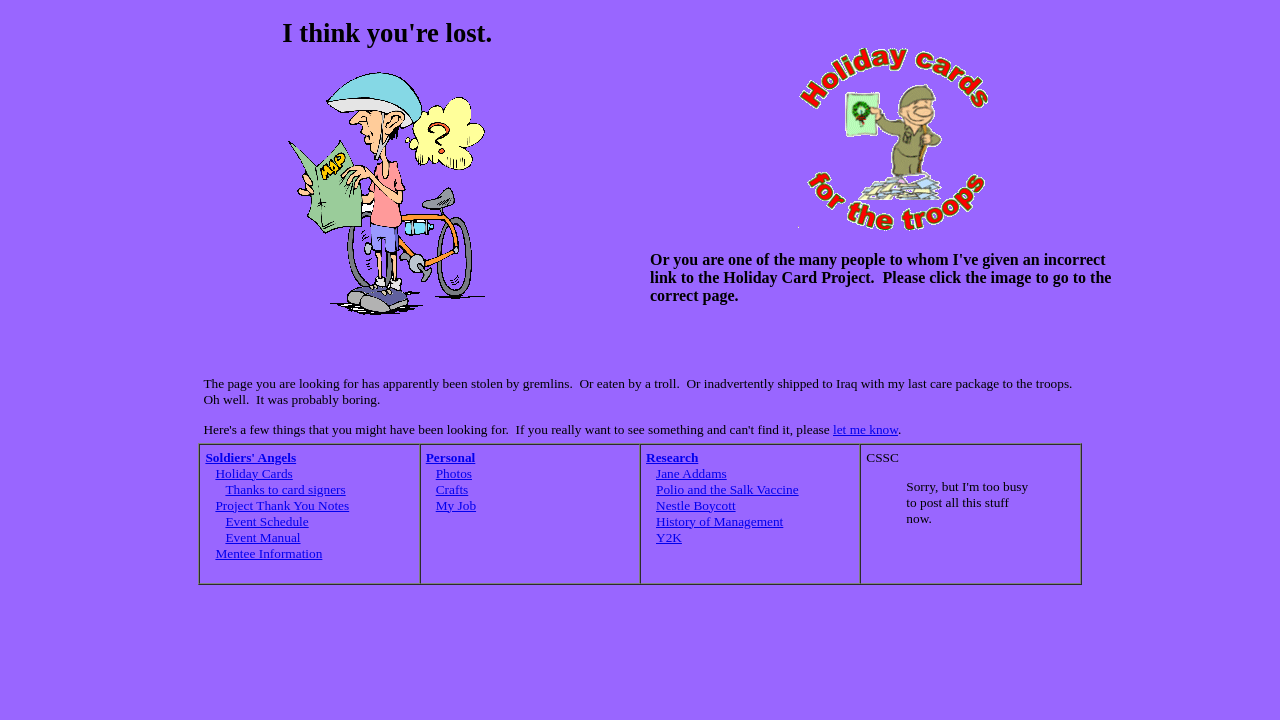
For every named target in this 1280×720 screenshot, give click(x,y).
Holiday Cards (253, 473)
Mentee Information (268, 553)
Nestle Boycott (696, 505)
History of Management (719, 521)
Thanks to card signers (285, 489)
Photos (454, 473)
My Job (456, 505)
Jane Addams (691, 473)
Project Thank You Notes (282, 505)
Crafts (452, 489)
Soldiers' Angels (250, 457)
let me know (865, 429)
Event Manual (262, 537)
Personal (451, 457)
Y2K (669, 537)
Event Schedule (266, 521)
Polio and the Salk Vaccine (727, 489)
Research (672, 457)
